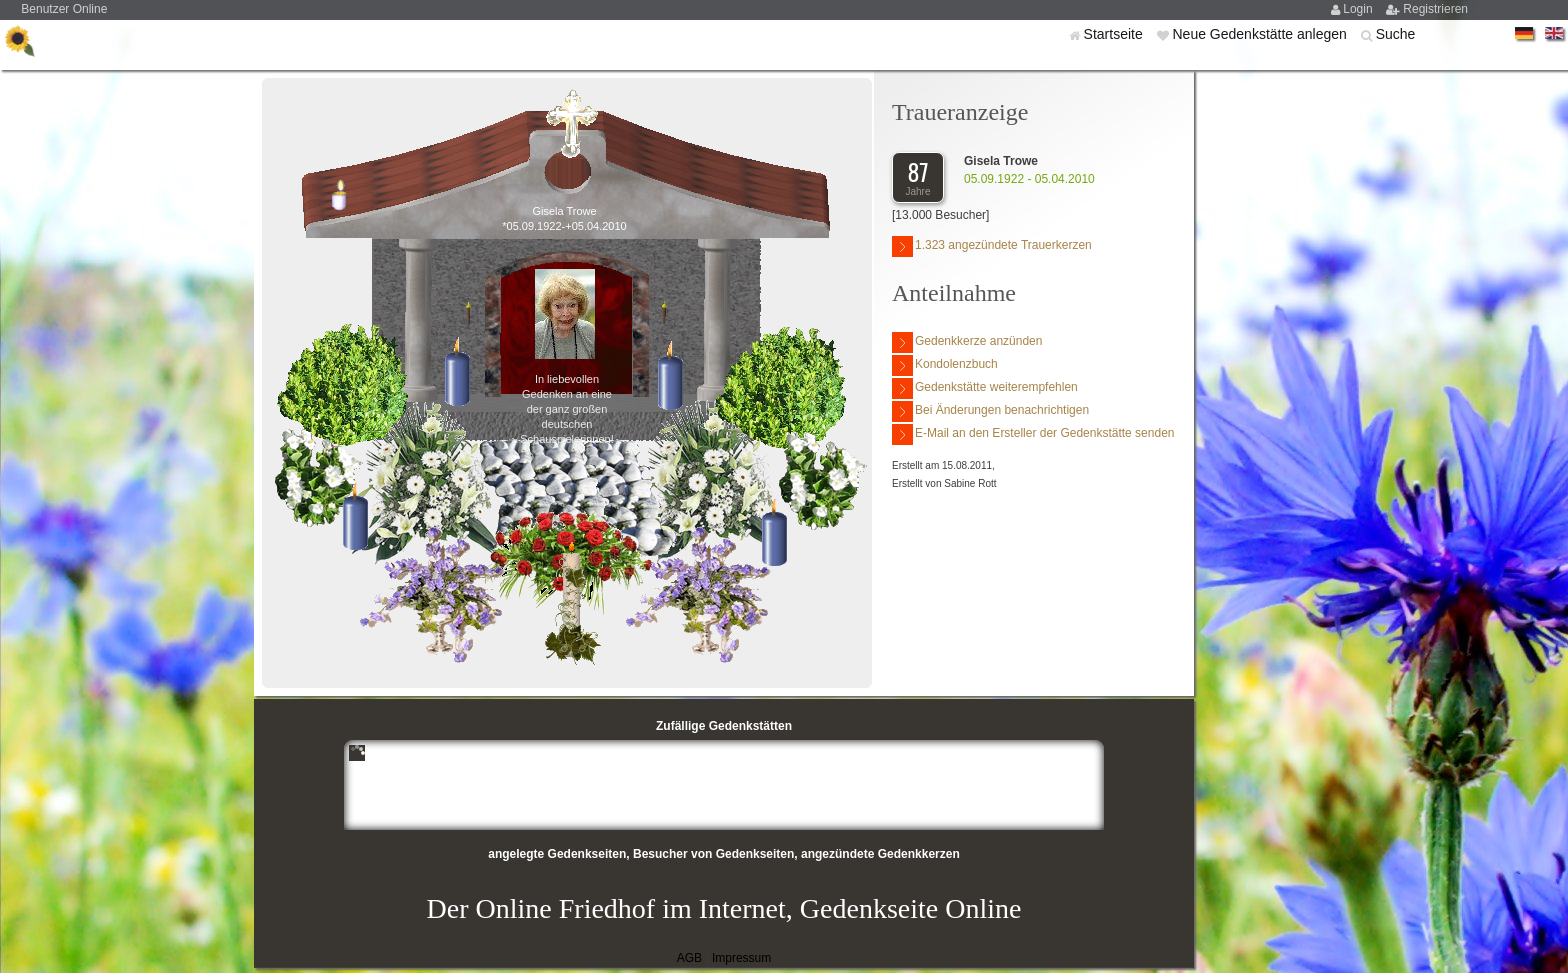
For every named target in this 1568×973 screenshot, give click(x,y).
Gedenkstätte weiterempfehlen (985, 388)
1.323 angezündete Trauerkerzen (992, 246)
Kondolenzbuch (945, 365)
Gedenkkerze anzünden (967, 342)
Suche (1396, 34)
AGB (689, 958)
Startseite (1115, 34)
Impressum (741, 958)
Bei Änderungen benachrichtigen (990, 411)
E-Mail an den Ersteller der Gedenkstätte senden (1033, 434)
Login (1359, 9)
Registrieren (1435, 9)
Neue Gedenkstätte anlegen (1261, 34)
